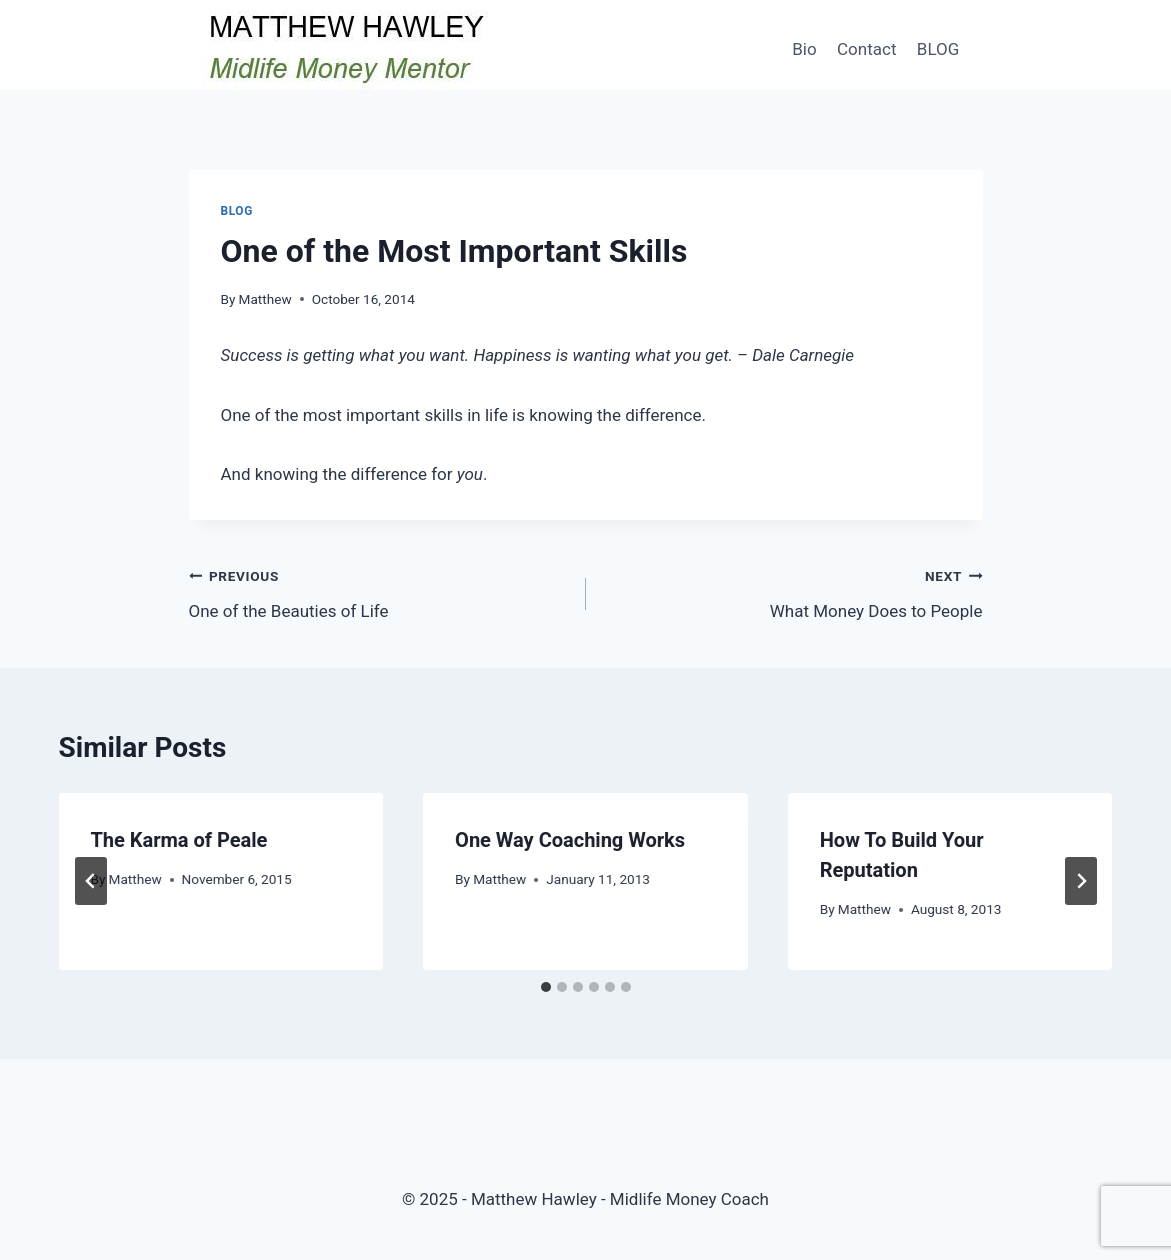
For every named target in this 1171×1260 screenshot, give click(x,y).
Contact (866, 49)
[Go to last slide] (91, 881)
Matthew (265, 299)
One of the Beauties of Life (379, 591)
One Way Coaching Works (570, 840)
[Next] (1081, 881)
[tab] (546, 987)
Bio (804, 49)
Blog (237, 211)
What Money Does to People (793, 591)
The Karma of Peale (179, 840)
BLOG (938, 49)
